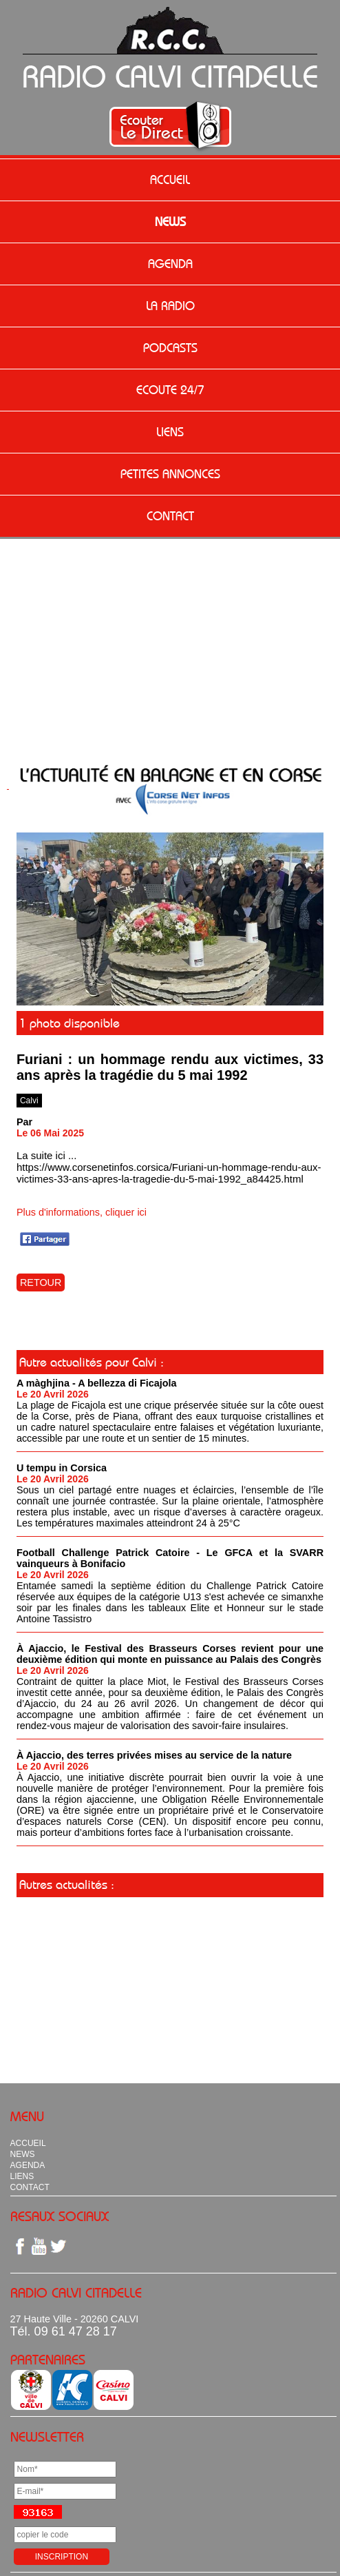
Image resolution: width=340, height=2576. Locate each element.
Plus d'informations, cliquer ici (82, 1212)
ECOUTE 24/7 (170, 390)
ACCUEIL (170, 179)
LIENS (170, 432)
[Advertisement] (170, 642)
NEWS (170, 221)
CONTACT (170, 516)
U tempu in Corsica (62, 1467)
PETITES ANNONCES (170, 474)
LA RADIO (170, 306)
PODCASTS (170, 348)
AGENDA (170, 264)
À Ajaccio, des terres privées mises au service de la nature (154, 1755)
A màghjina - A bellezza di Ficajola (97, 1383)
